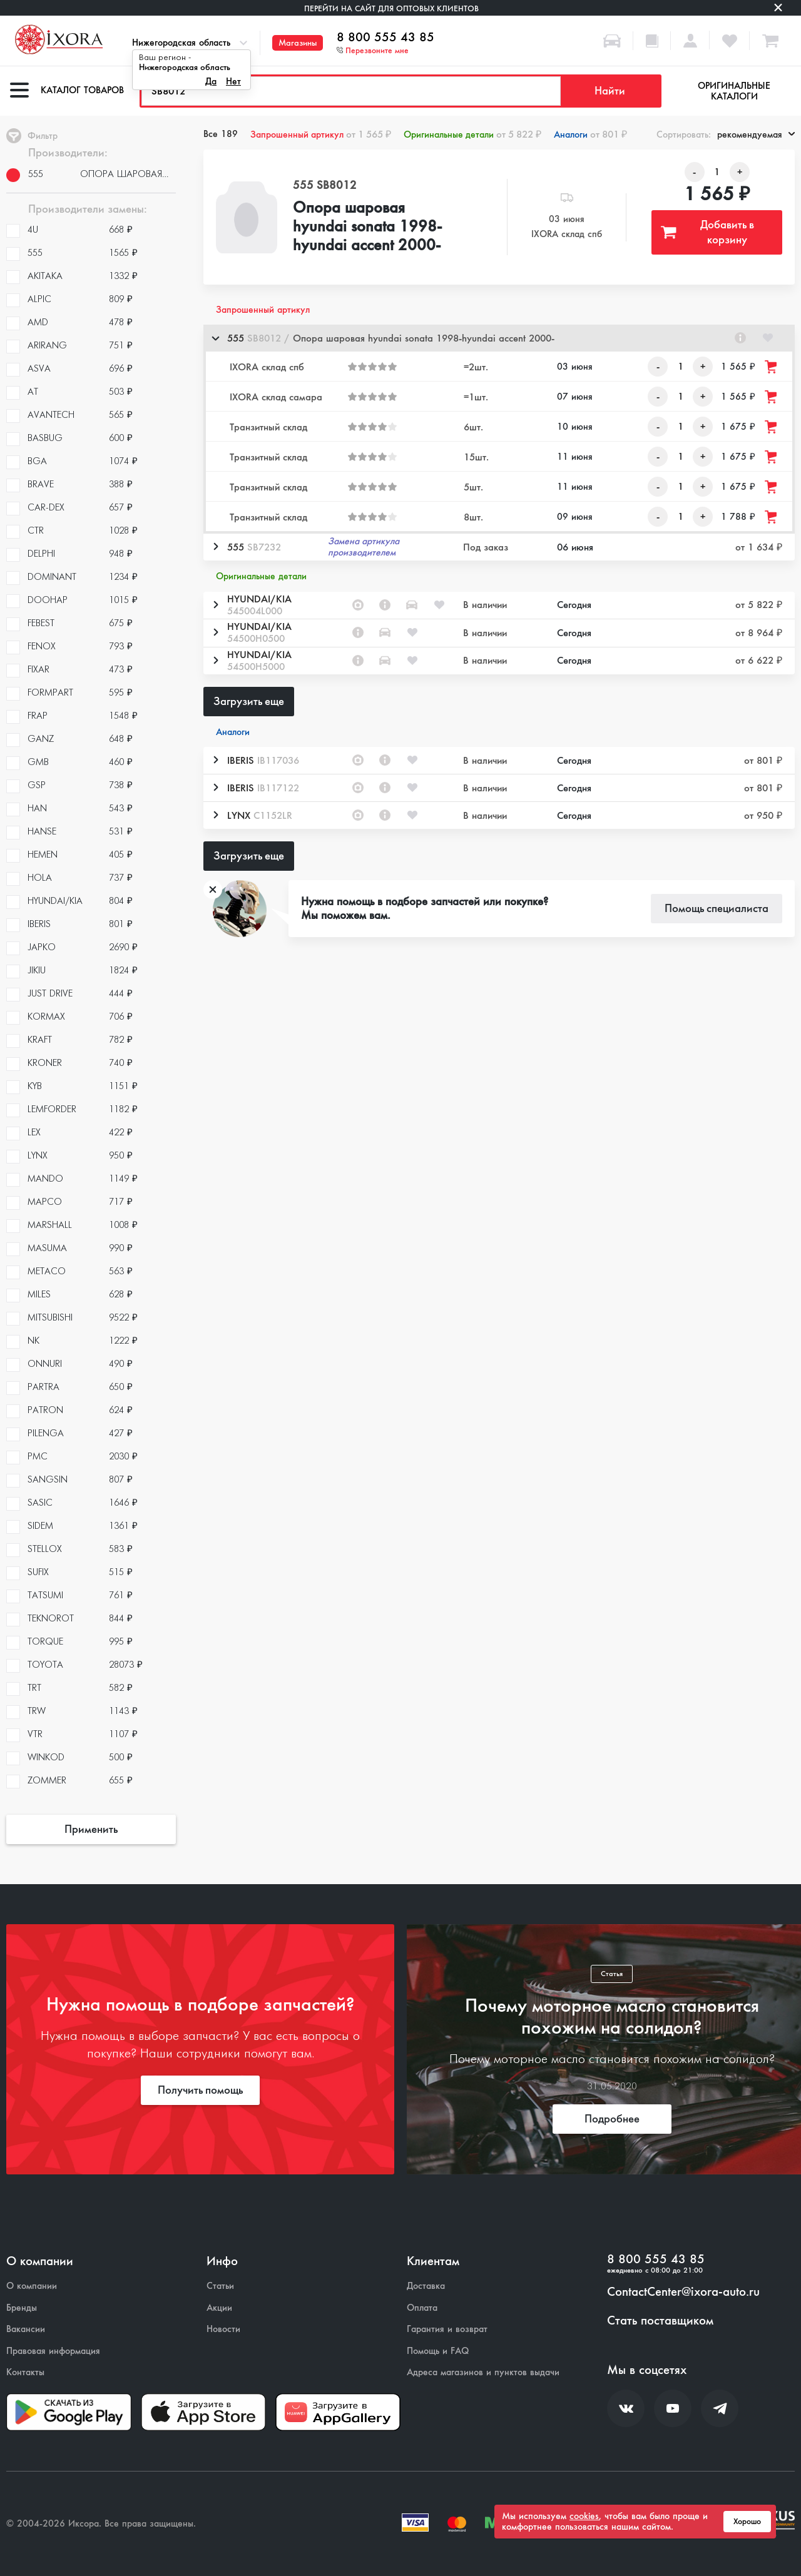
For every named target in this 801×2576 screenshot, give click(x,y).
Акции (219, 2308)
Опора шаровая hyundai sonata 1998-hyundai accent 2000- (367, 227)
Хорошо (747, 2521)
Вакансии (25, 2329)
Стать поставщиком (660, 2321)
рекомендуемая (756, 134)
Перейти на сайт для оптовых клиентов (391, 8)
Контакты (25, 2372)
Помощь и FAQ (438, 2351)
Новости (223, 2329)
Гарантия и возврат (447, 2329)
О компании (31, 2286)
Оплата (422, 2308)
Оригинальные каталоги (734, 91)
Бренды (21, 2308)
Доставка (426, 2286)
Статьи (220, 2286)
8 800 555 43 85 (385, 37)
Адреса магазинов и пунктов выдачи (483, 2372)
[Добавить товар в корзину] (771, 366)
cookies (584, 2516)
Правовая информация (53, 2351)
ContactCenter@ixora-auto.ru (683, 2292)
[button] (499, 338)
